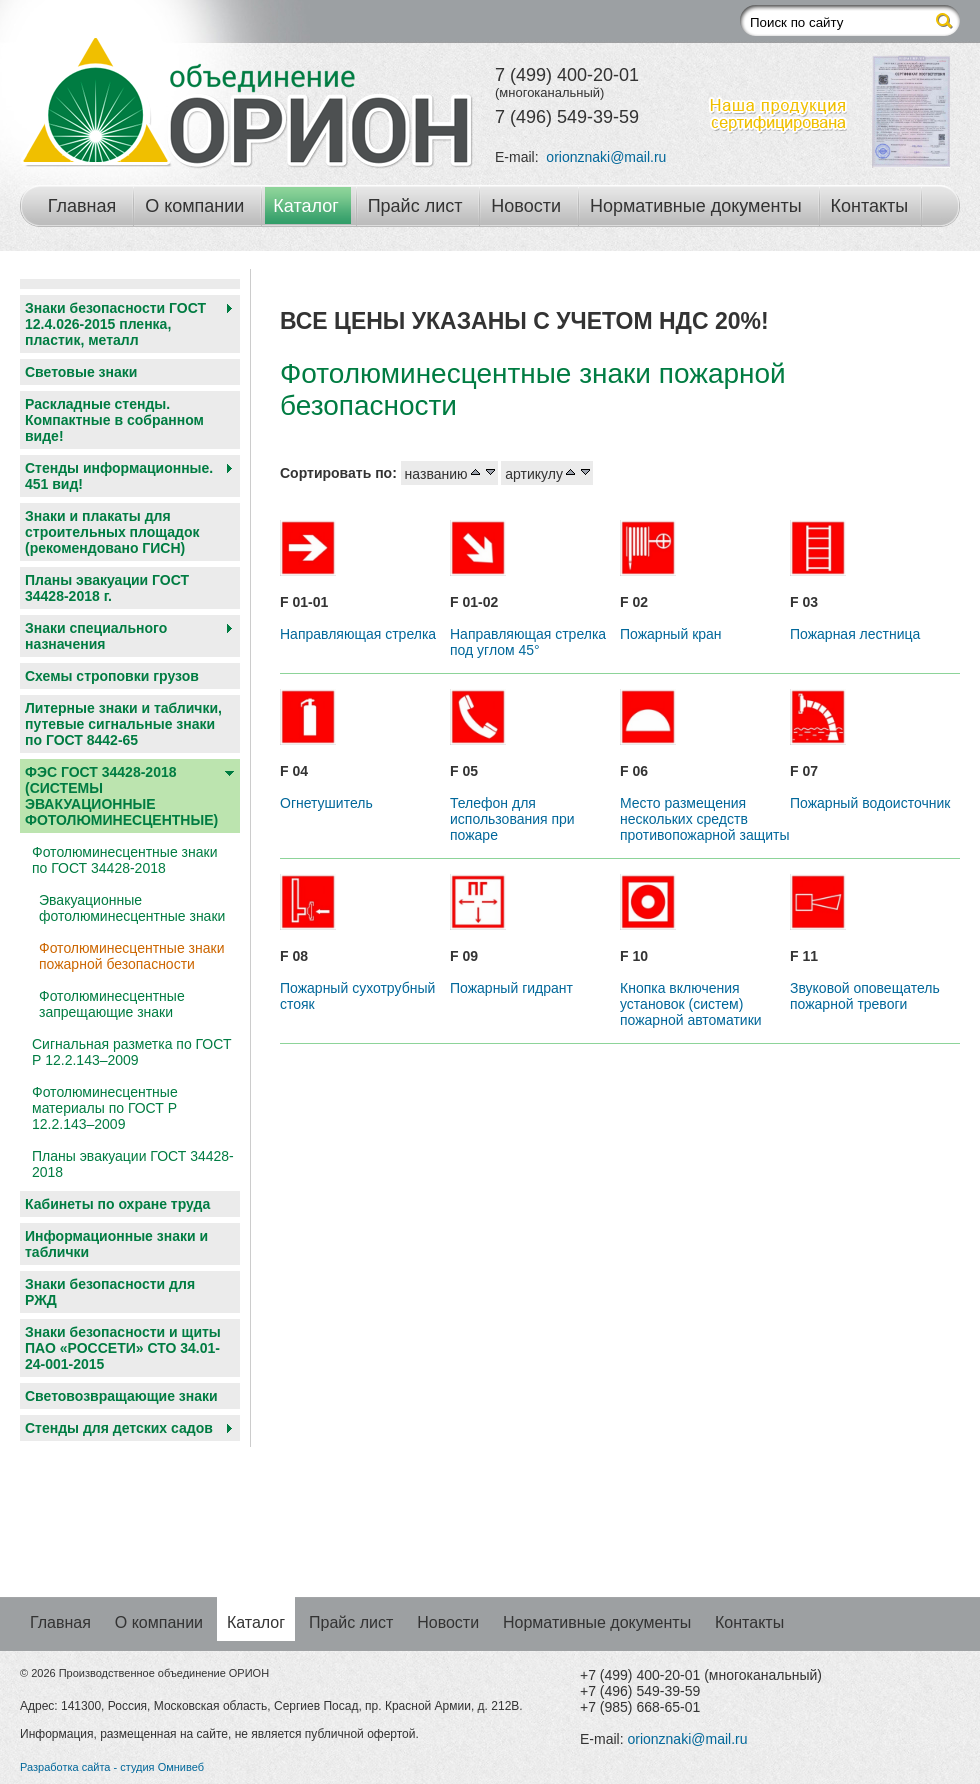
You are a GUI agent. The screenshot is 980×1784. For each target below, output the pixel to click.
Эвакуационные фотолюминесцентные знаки (132, 908)
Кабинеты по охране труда (117, 1204)
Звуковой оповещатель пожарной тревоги (865, 996)
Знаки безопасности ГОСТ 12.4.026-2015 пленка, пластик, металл (115, 324)
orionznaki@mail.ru (606, 157)
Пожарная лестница (855, 634)
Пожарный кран (671, 634)
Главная (82, 206)
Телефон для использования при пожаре (512, 819)
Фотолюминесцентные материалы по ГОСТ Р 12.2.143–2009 (105, 1108)
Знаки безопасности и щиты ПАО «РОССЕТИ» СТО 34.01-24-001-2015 (123, 1348)
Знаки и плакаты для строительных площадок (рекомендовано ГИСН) (112, 532)
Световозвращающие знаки (121, 1396)
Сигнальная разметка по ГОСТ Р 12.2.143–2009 (131, 1052)
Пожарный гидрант (511, 988)
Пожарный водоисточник (870, 803)
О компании (194, 206)
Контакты (870, 206)
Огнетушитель (326, 803)
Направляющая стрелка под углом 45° (528, 642)
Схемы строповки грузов (112, 676)
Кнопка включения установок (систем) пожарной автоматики (691, 1004)
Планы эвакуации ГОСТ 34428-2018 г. (107, 588)
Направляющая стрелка (358, 634)
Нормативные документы (696, 206)
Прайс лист (415, 206)
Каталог (305, 206)
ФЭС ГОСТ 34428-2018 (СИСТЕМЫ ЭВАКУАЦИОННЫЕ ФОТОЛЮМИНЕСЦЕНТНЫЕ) (121, 796)
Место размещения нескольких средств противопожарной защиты (705, 819)
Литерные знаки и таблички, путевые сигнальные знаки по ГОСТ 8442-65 (123, 724)
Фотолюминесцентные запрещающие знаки (112, 1004)
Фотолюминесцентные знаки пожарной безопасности (131, 956)
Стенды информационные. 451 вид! (119, 476)
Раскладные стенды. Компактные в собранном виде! (114, 420)
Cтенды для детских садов (119, 1428)
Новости (526, 206)
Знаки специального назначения (96, 636)
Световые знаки (81, 372)
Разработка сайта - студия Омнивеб (112, 1767)
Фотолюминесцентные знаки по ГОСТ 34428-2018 (124, 860)
